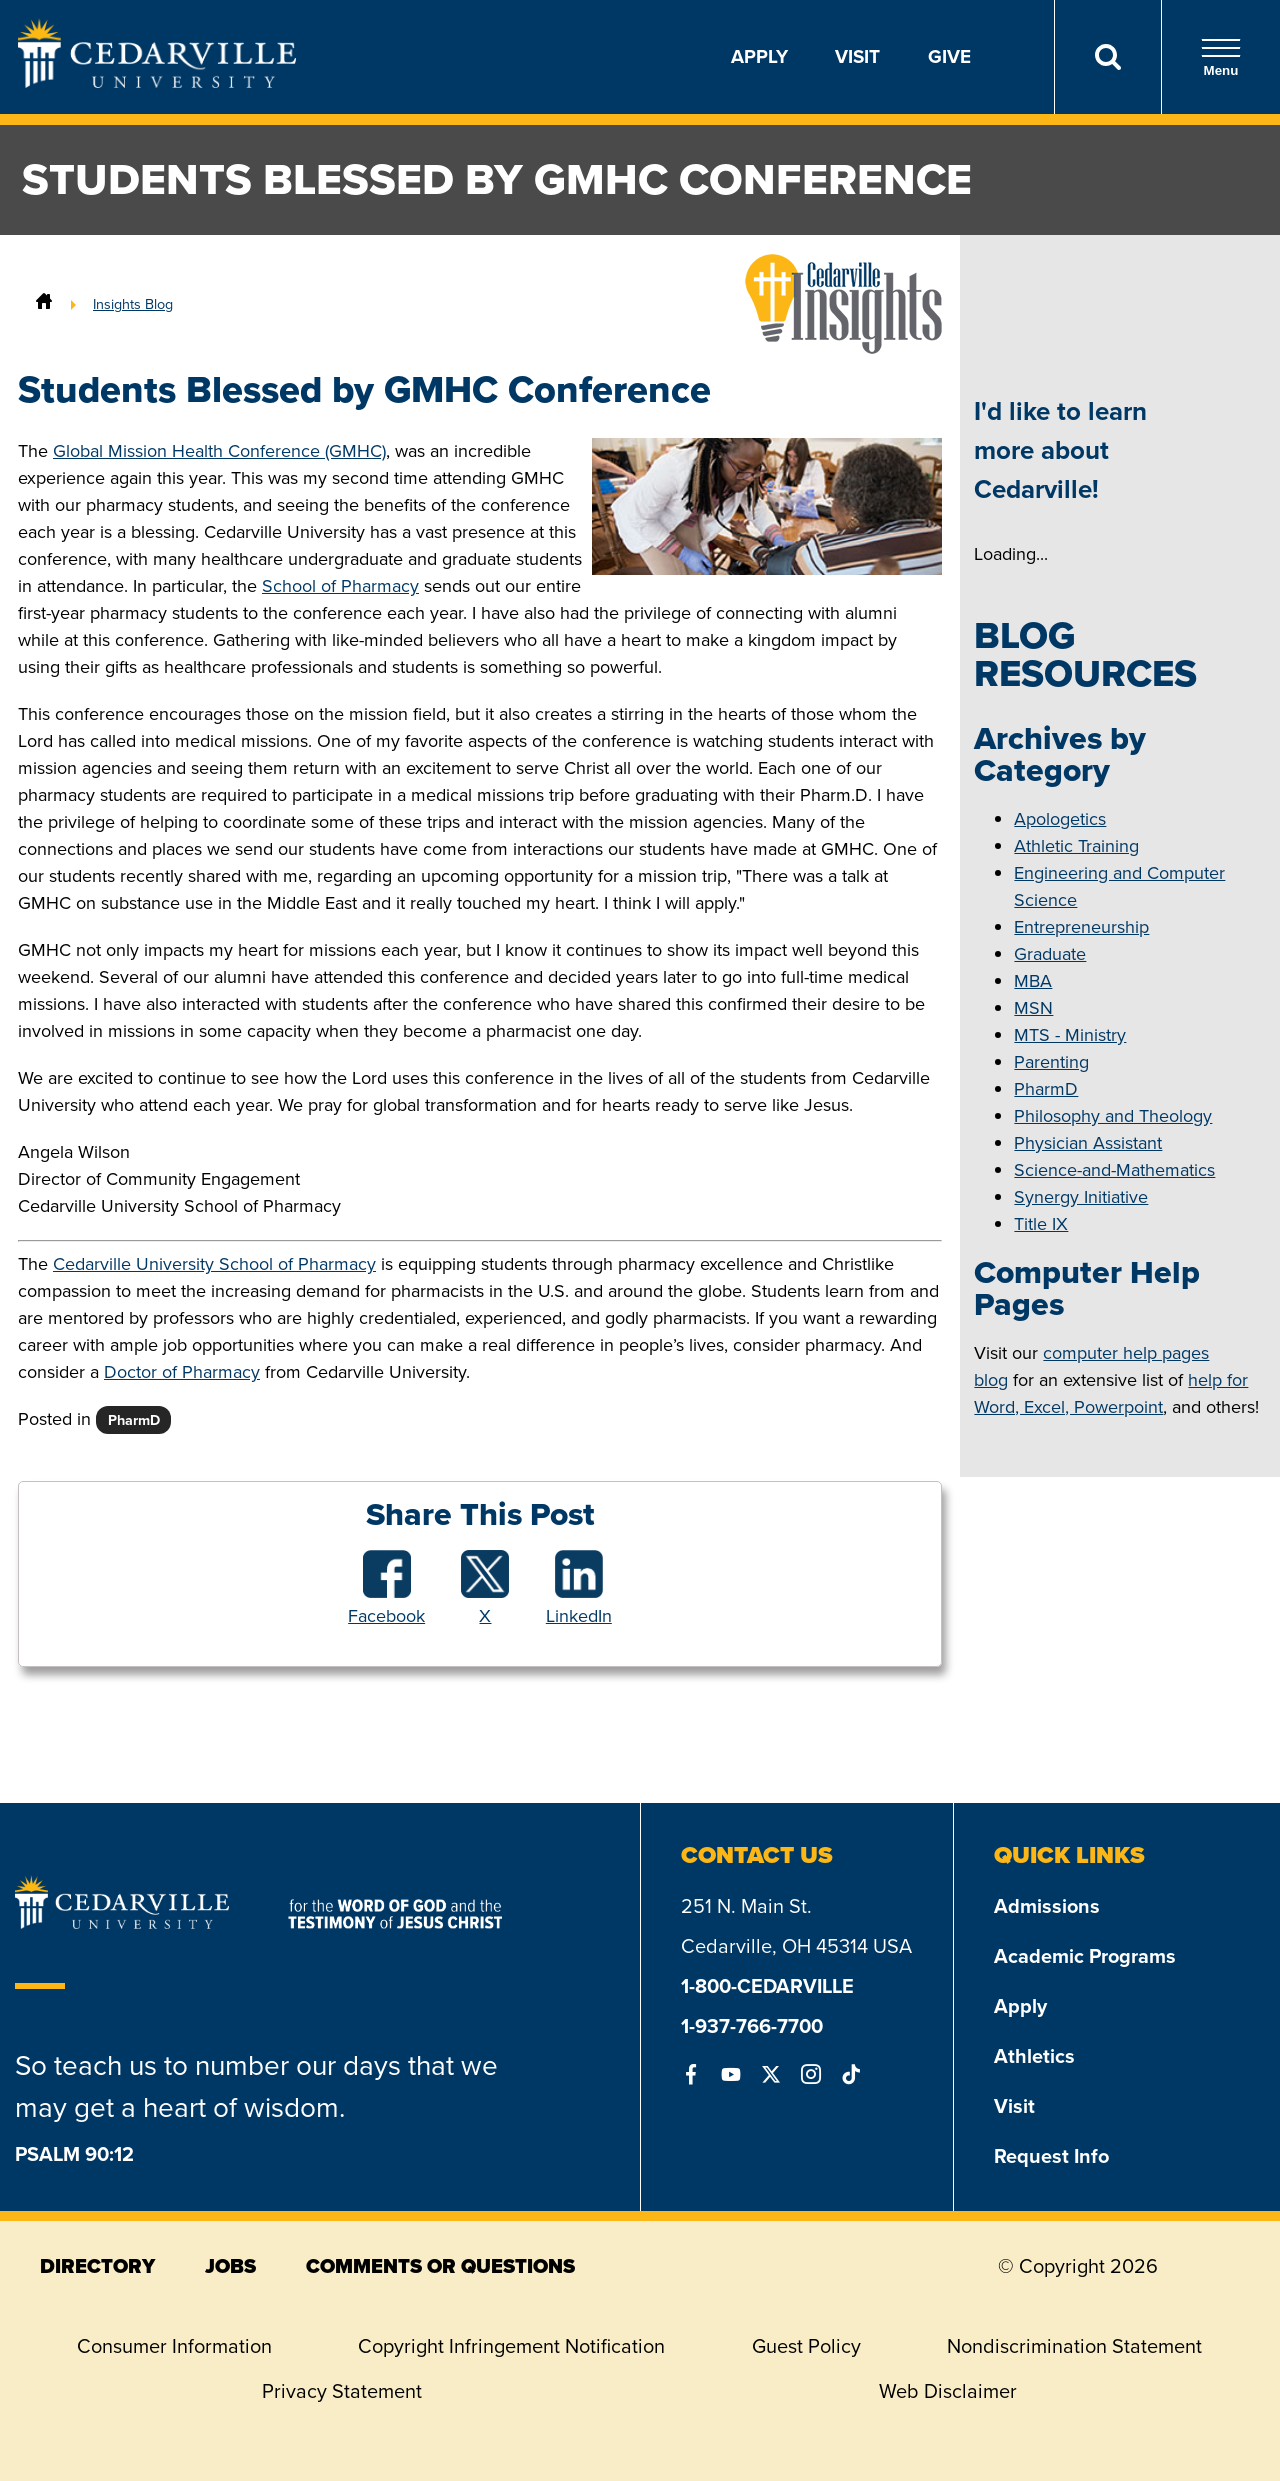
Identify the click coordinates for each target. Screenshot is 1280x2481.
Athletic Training (1076, 846)
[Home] (44, 304)
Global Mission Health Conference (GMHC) (219, 451)
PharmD (1046, 1089)
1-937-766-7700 (752, 2026)
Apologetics (1060, 819)
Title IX (1041, 1224)
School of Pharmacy (340, 586)
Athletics (1034, 2056)
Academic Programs (1085, 1956)
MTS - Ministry (1070, 1035)
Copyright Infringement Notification (511, 2346)
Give (949, 56)
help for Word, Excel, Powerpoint (1111, 1393)
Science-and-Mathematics (1114, 1170)
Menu (1221, 57)
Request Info (1051, 2156)
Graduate (1050, 954)
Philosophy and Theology (1113, 1116)
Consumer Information (174, 2346)
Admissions (1047, 1906)
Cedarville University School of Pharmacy (214, 1264)
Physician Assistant (1088, 1143)
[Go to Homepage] (157, 82)
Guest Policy (806, 2346)
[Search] (1107, 57)
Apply (759, 56)
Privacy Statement (342, 2391)
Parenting (1051, 1062)
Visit (857, 56)
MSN (1033, 1008)
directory (97, 2266)
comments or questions (440, 2266)
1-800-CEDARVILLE (767, 1986)
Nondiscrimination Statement (1074, 2346)
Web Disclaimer (948, 2391)
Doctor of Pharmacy (182, 1372)
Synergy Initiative (1081, 1197)
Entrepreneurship (1081, 927)
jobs (230, 2266)
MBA (1033, 981)
